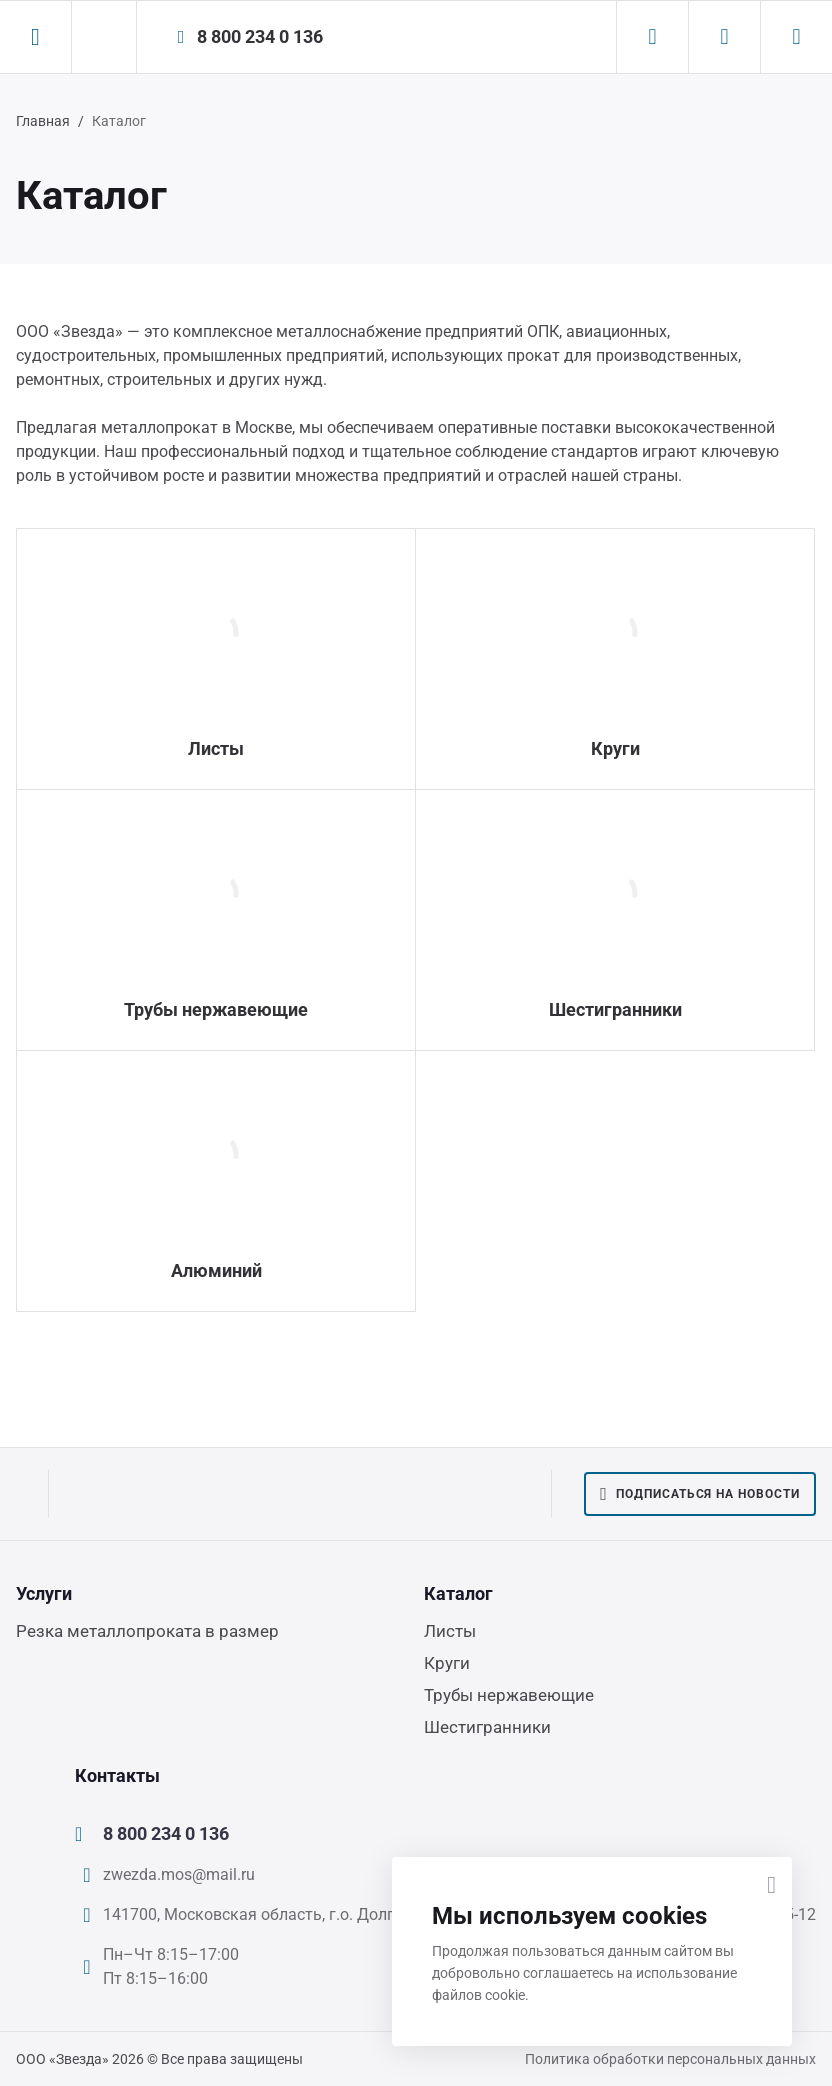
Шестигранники (615, 1009)
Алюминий (216, 1270)
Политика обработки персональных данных (670, 2059)
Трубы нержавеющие (216, 1009)
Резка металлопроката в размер (147, 1631)
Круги (615, 748)
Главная (43, 121)
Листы (216, 748)
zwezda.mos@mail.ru (179, 1874)
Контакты (117, 1775)
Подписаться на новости (700, 1494)
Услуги (44, 1593)
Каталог (458, 1593)
